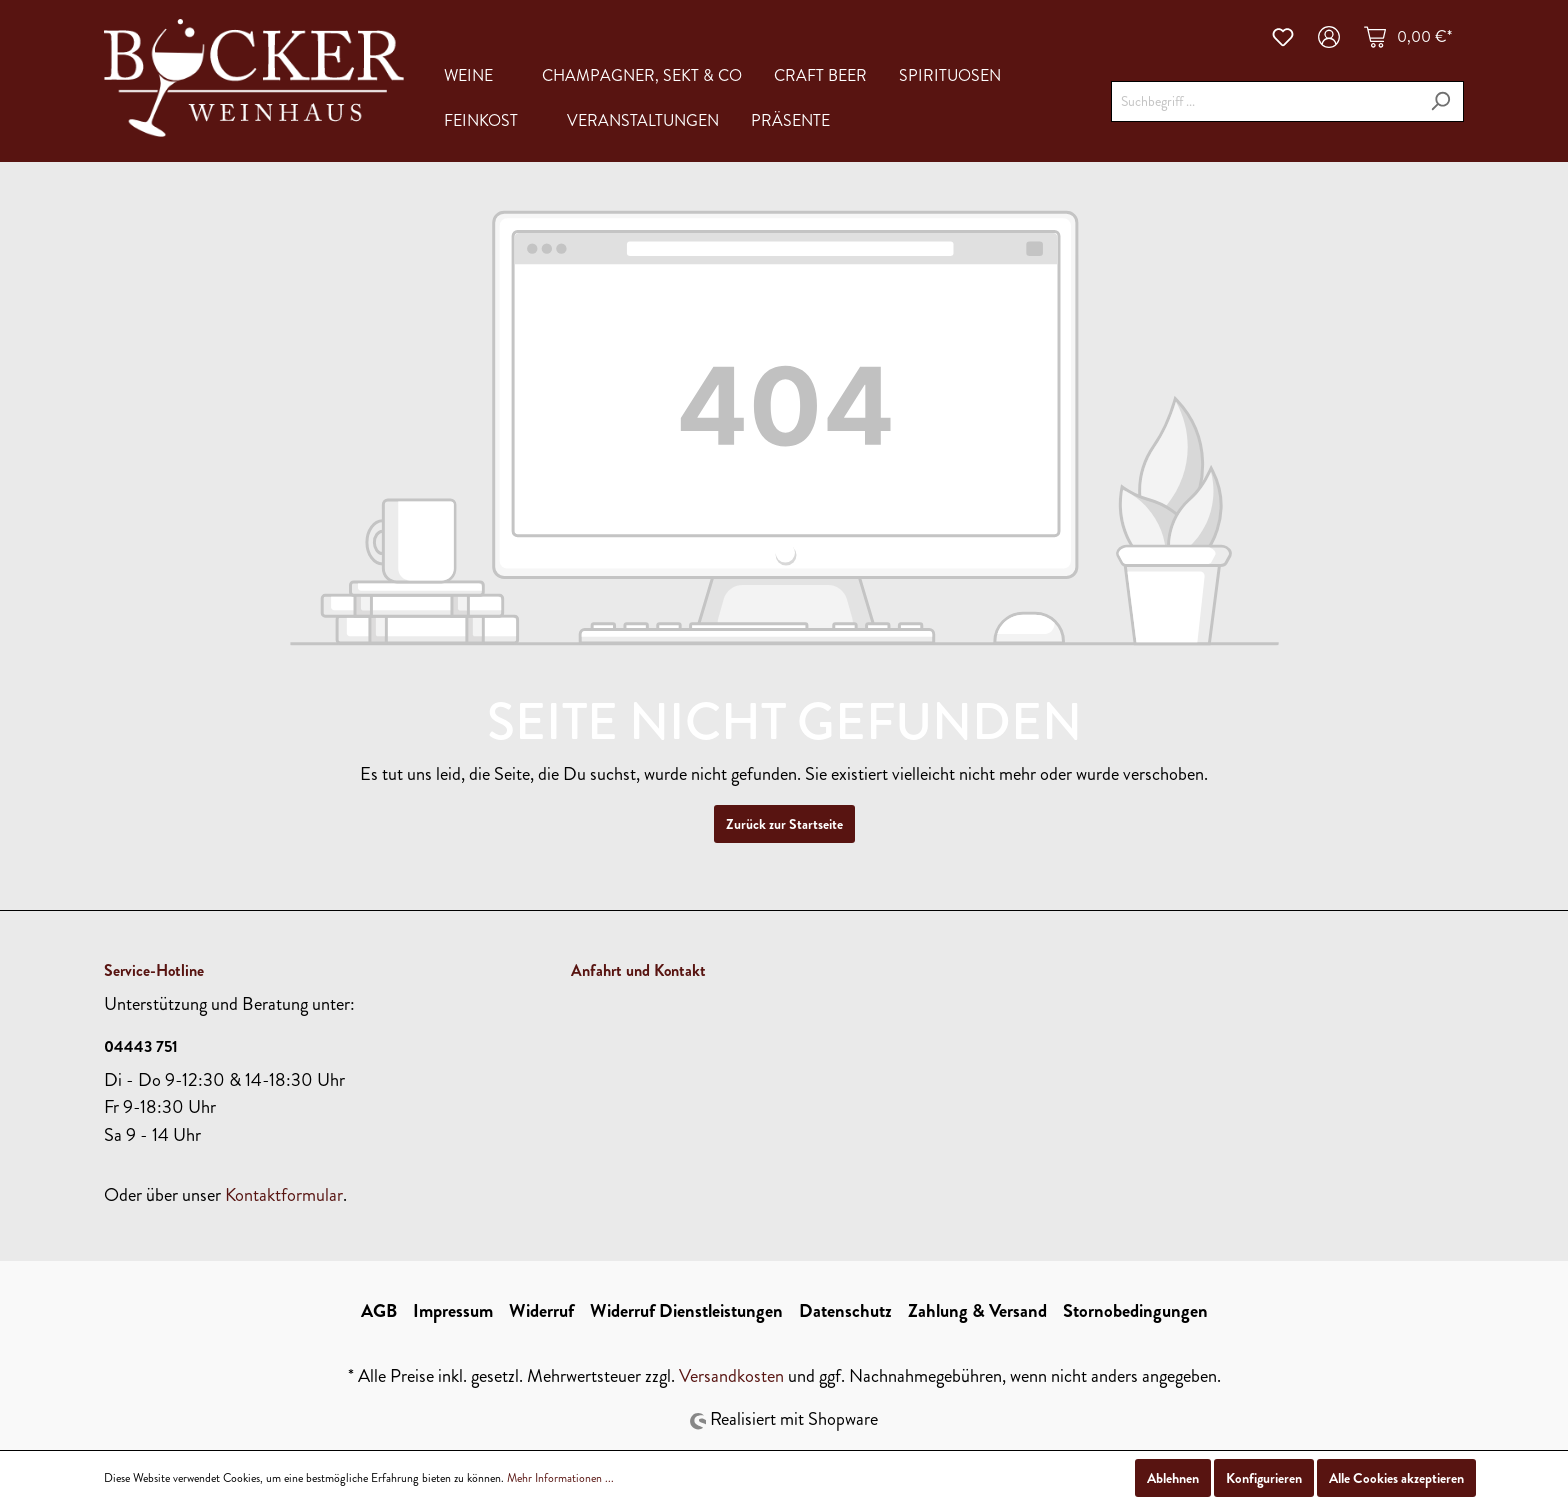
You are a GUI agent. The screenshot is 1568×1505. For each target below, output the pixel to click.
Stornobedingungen (1135, 1311)
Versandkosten (731, 1376)
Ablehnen (1173, 1478)
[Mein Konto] (1329, 37)
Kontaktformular (284, 1195)
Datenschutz (845, 1311)
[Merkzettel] (1283, 37)
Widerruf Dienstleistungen (686, 1311)
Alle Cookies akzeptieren (1396, 1478)
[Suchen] (1440, 101)
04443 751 (141, 1046)
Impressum (453, 1311)
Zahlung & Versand (977, 1311)
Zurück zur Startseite (784, 824)
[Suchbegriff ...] (1264, 101)
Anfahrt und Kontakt (638, 970)
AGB (379, 1311)
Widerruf (541, 1311)
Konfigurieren (1264, 1478)
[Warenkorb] (1408, 37)
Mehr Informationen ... (560, 1478)
